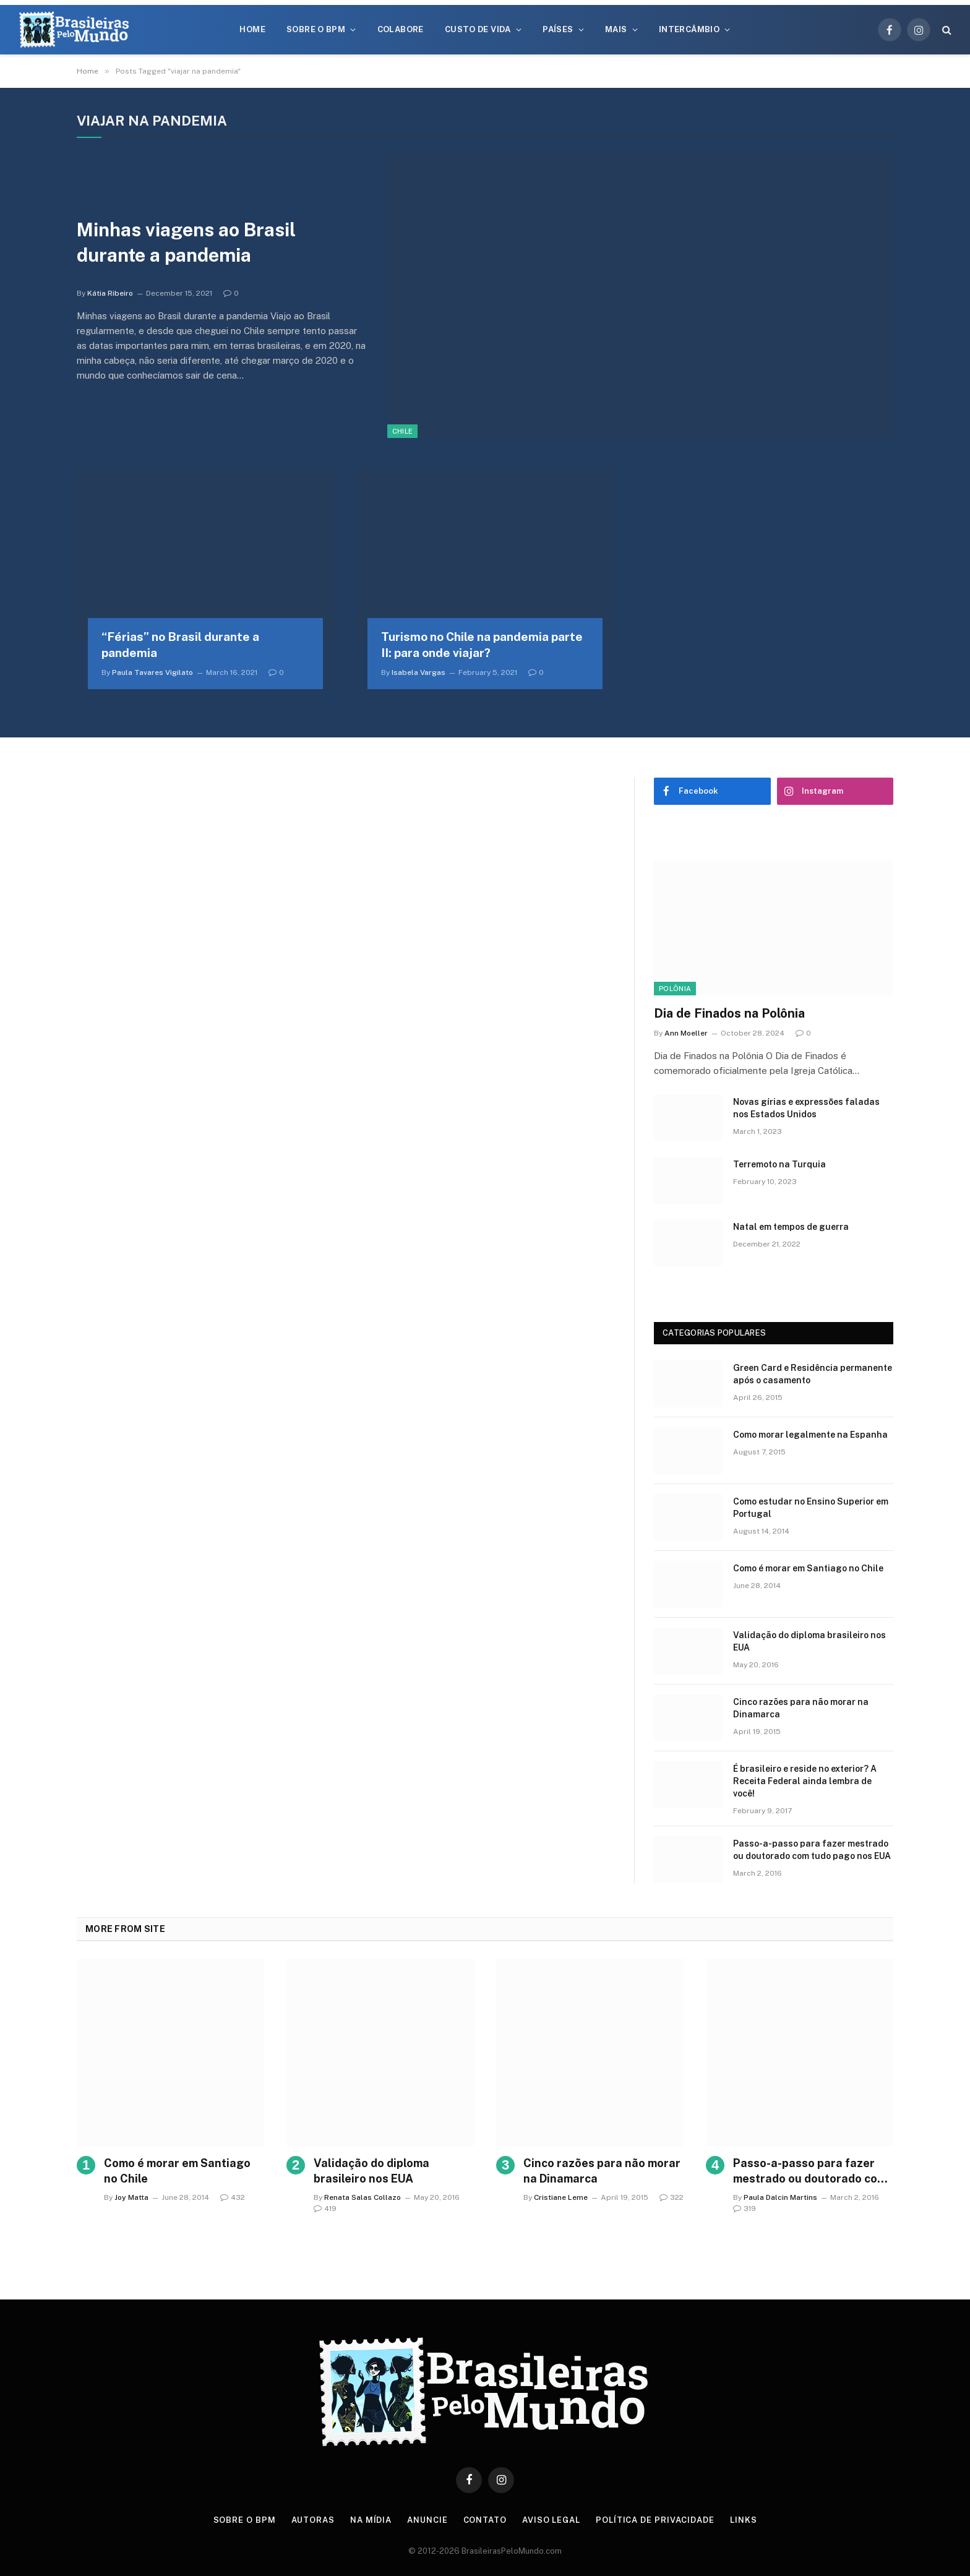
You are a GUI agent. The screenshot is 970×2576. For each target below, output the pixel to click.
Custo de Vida (478, 29)
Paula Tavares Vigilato (152, 672)
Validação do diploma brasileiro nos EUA (809, 1641)
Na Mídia (371, 2520)
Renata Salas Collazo (362, 2197)
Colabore (400, 29)
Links (743, 2520)
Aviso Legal (551, 2520)
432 (232, 2197)
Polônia (675, 988)
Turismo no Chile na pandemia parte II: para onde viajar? (482, 644)
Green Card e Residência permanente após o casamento (812, 1374)
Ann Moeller (686, 1033)
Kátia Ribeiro (110, 293)
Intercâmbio (689, 29)
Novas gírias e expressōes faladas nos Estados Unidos (806, 1108)
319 (744, 2208)
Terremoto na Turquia (779, 1164)
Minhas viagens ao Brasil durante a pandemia (186, 242)
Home (252, 29)
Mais (616, 29)
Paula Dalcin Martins (780, 2197)
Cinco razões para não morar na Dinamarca (801, 1708)
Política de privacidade (655, 2520)
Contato (485, 2520)
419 (325, 2208)
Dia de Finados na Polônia (729, 1013)
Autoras (313, 2520)
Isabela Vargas (418, 672)
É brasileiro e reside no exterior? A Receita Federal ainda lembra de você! (805, 1781)
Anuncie (427, 2520)
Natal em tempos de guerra (791, 1227)
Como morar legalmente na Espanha (810, 1435)
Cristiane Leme (561, 2197)
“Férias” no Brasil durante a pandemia (180, 644)
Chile (402, 431)
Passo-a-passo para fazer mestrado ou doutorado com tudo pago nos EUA (812, 1850)
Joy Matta (131, 2197)
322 (671, 2197)
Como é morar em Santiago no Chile (808, 1568)
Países (558, 29)
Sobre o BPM (315, 29)
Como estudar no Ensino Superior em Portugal (810, 1507)
